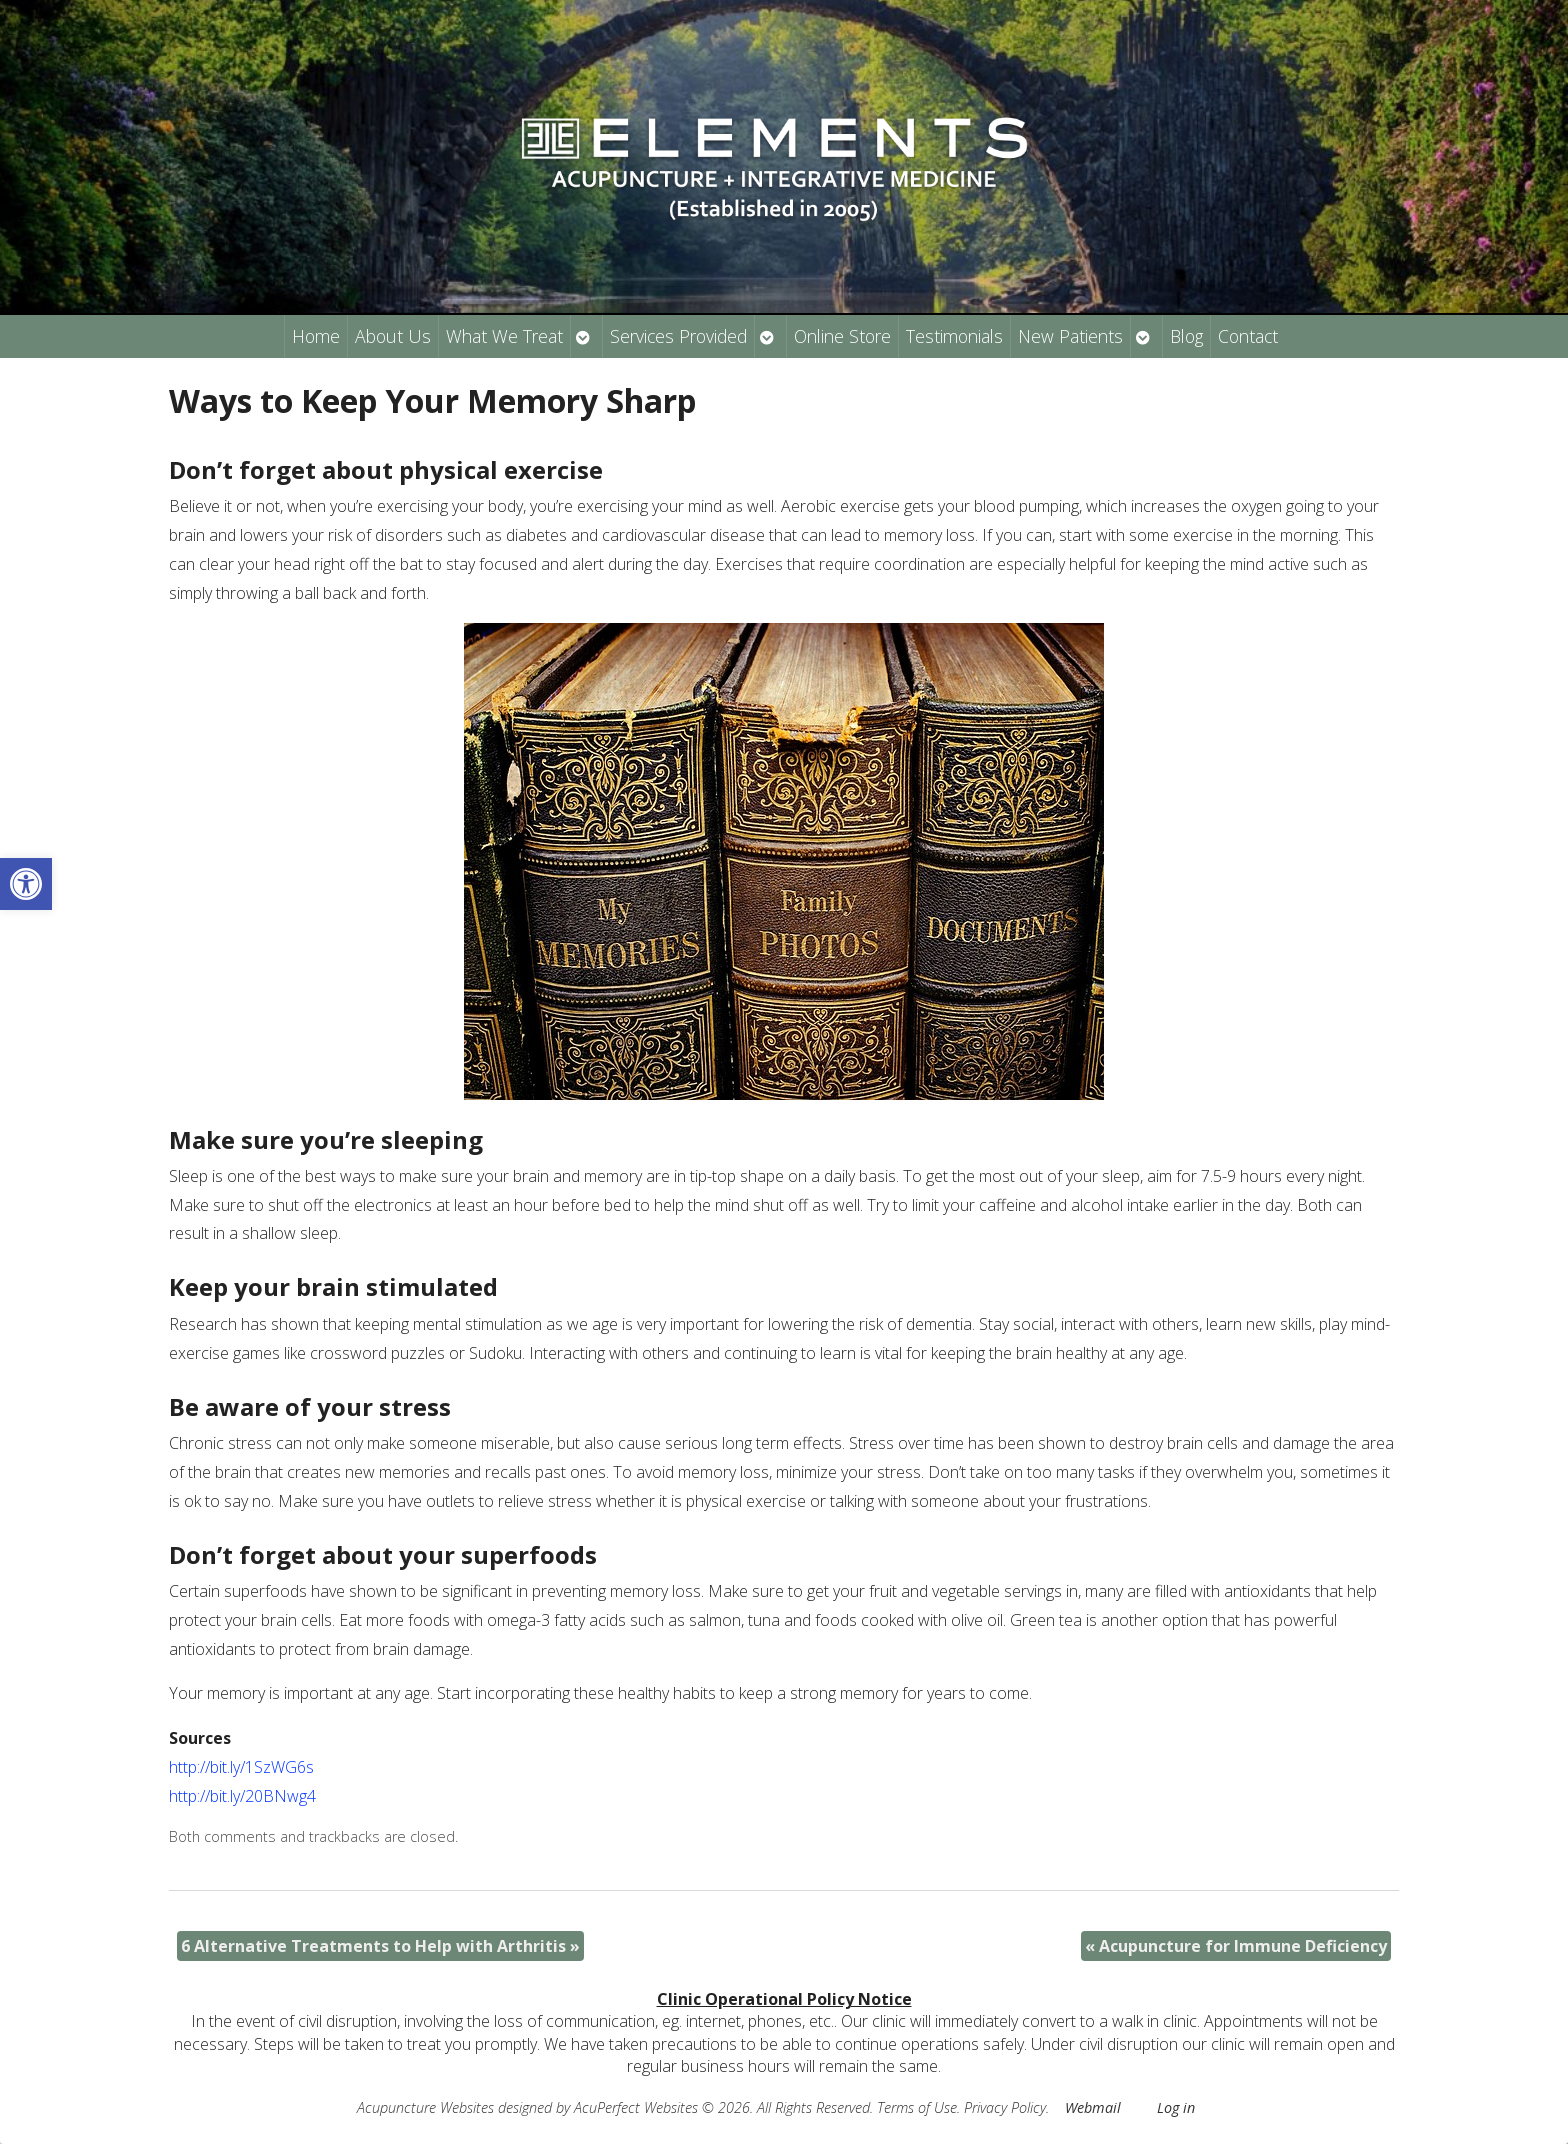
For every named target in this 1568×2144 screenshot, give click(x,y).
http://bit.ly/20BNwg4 (242, 1796)
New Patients (1070, 336)
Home (316, 336)
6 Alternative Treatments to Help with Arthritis (380, 1946)
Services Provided (678, 336)
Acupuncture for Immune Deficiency (1236, 1946)
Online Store (842, 336)
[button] (26, 884)
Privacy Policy (1005, 2107)
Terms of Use (917, 2107)
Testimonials (954, 336)
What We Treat (504, 336)
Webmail (1093, 2107)
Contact (1248, 336)
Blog (1186, 336)
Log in (1176, 2107)
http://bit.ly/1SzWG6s (241, 1767)
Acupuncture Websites (425, 2107)
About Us (393, 336)
